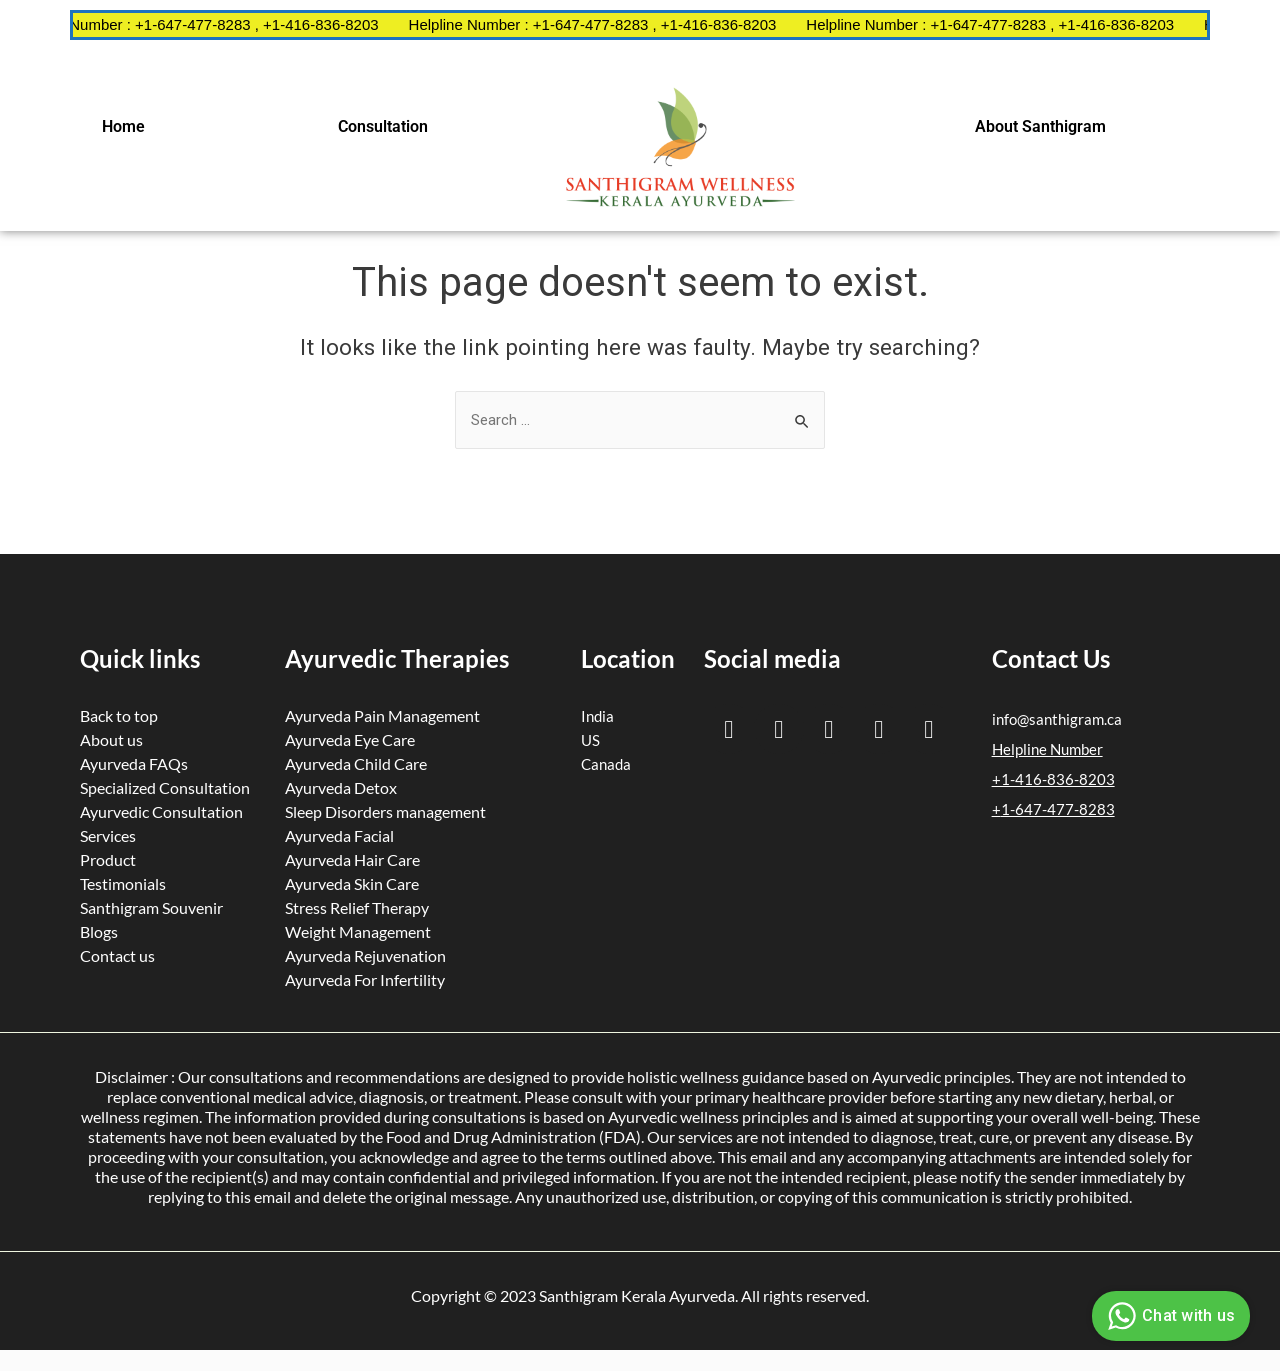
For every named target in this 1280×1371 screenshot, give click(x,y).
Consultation (383, 126)
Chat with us (1168, 1316)
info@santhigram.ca (1057, 719)
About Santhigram (1040, 126)
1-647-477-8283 (1058, 809)
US (590, 740)
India (597, 716)
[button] (128, 127)
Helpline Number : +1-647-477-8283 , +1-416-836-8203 (222, 24)
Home (123, 126)
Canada (606, 764)
